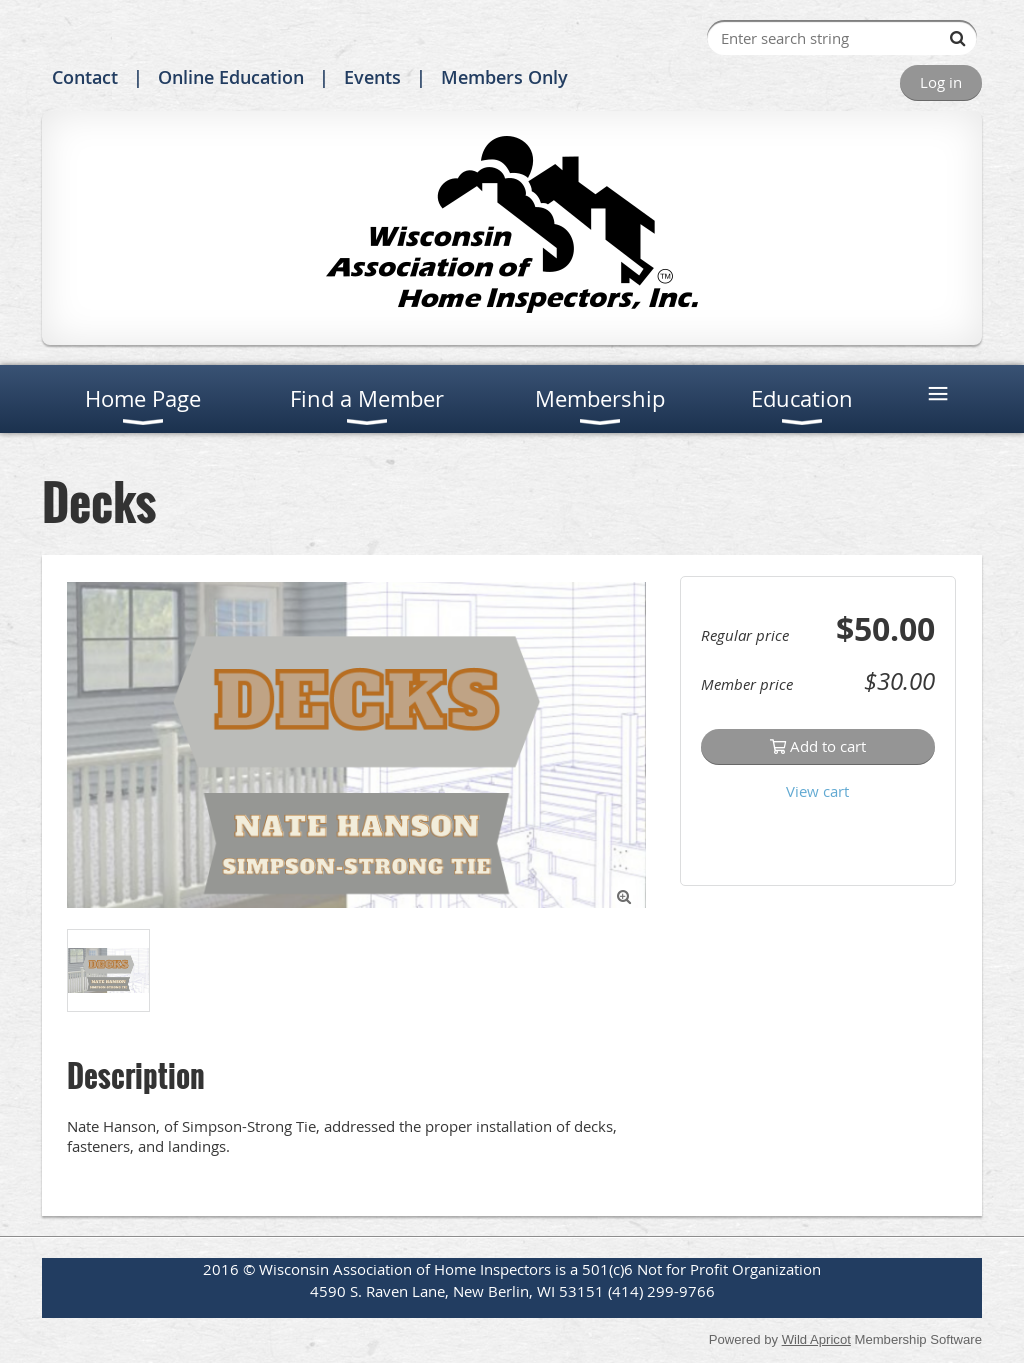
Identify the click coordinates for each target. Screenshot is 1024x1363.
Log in (941, 82)
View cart (817, 791)
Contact (85, 77)
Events (372, 77)
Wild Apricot (816, 1339)
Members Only (504, 77)
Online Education (231, 77)
